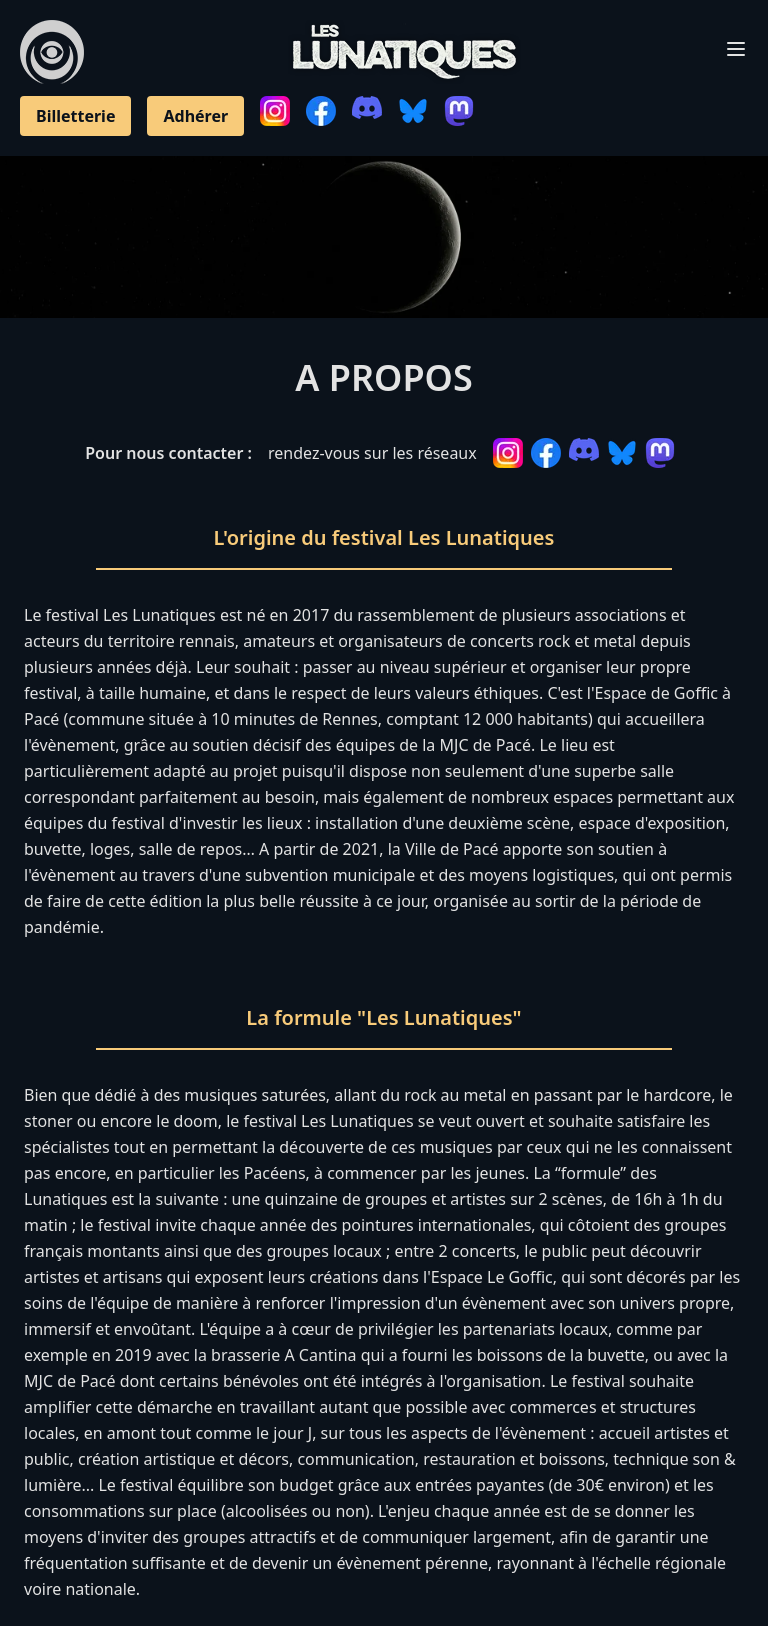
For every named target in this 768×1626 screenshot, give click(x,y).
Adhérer (195, 116)
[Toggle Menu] (736, 49)
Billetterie (75, 116)
